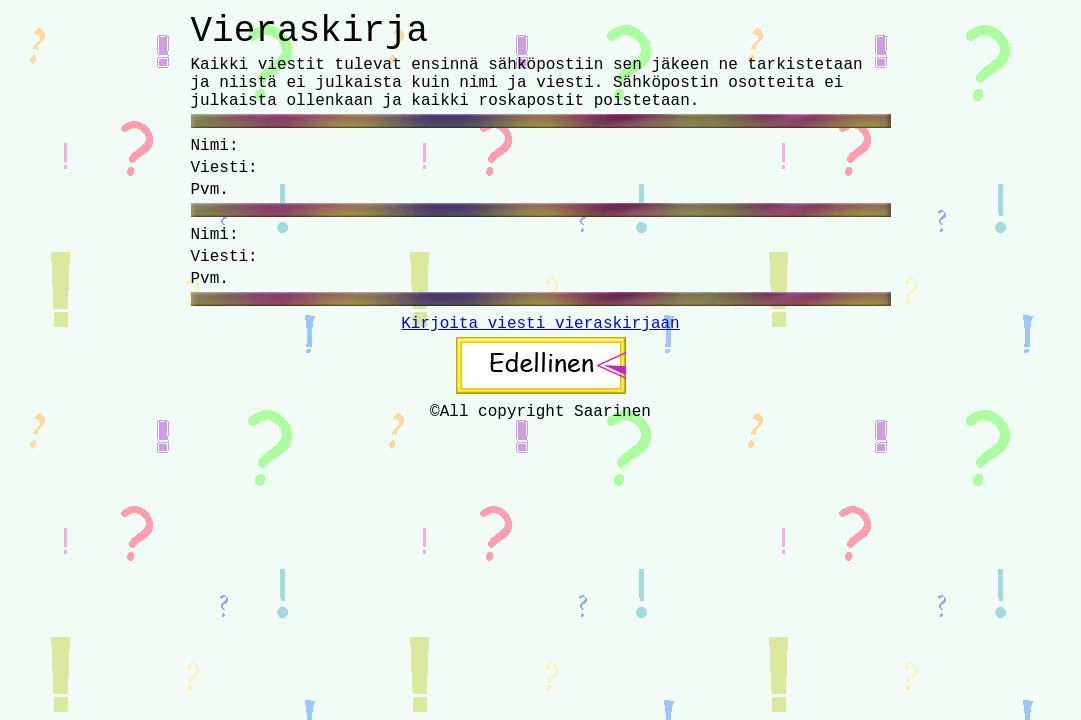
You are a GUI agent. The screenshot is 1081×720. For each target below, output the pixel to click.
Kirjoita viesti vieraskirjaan (540, 324)
